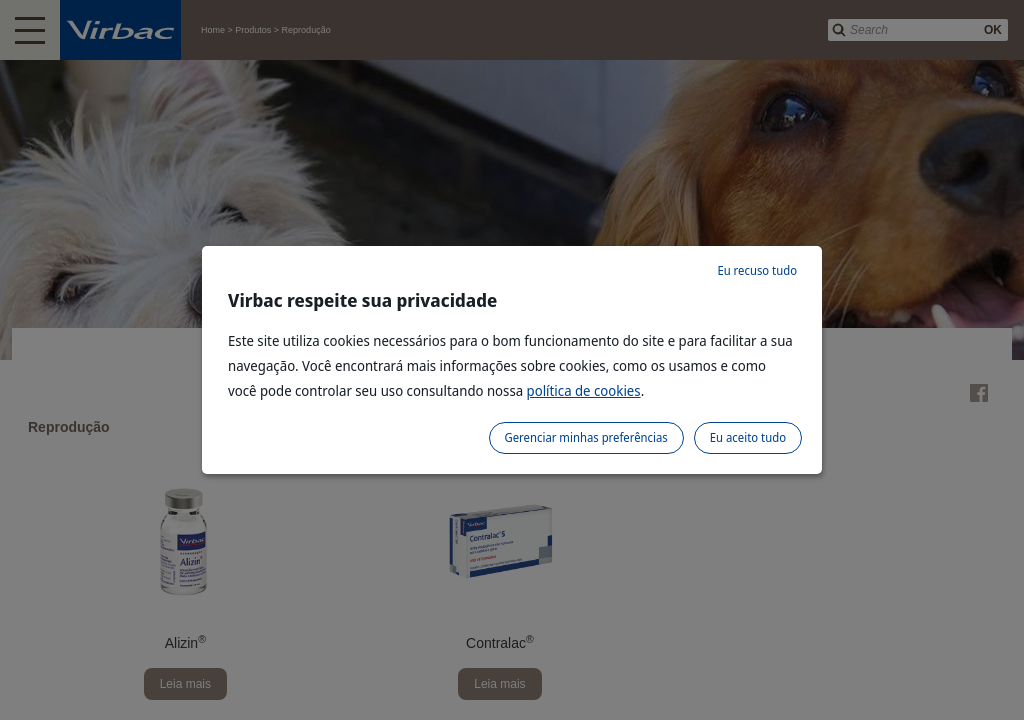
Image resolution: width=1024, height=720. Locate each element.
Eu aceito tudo (748, 437)
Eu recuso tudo (757, 270)
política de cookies (584, 390)
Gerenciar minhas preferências (586, 437)
